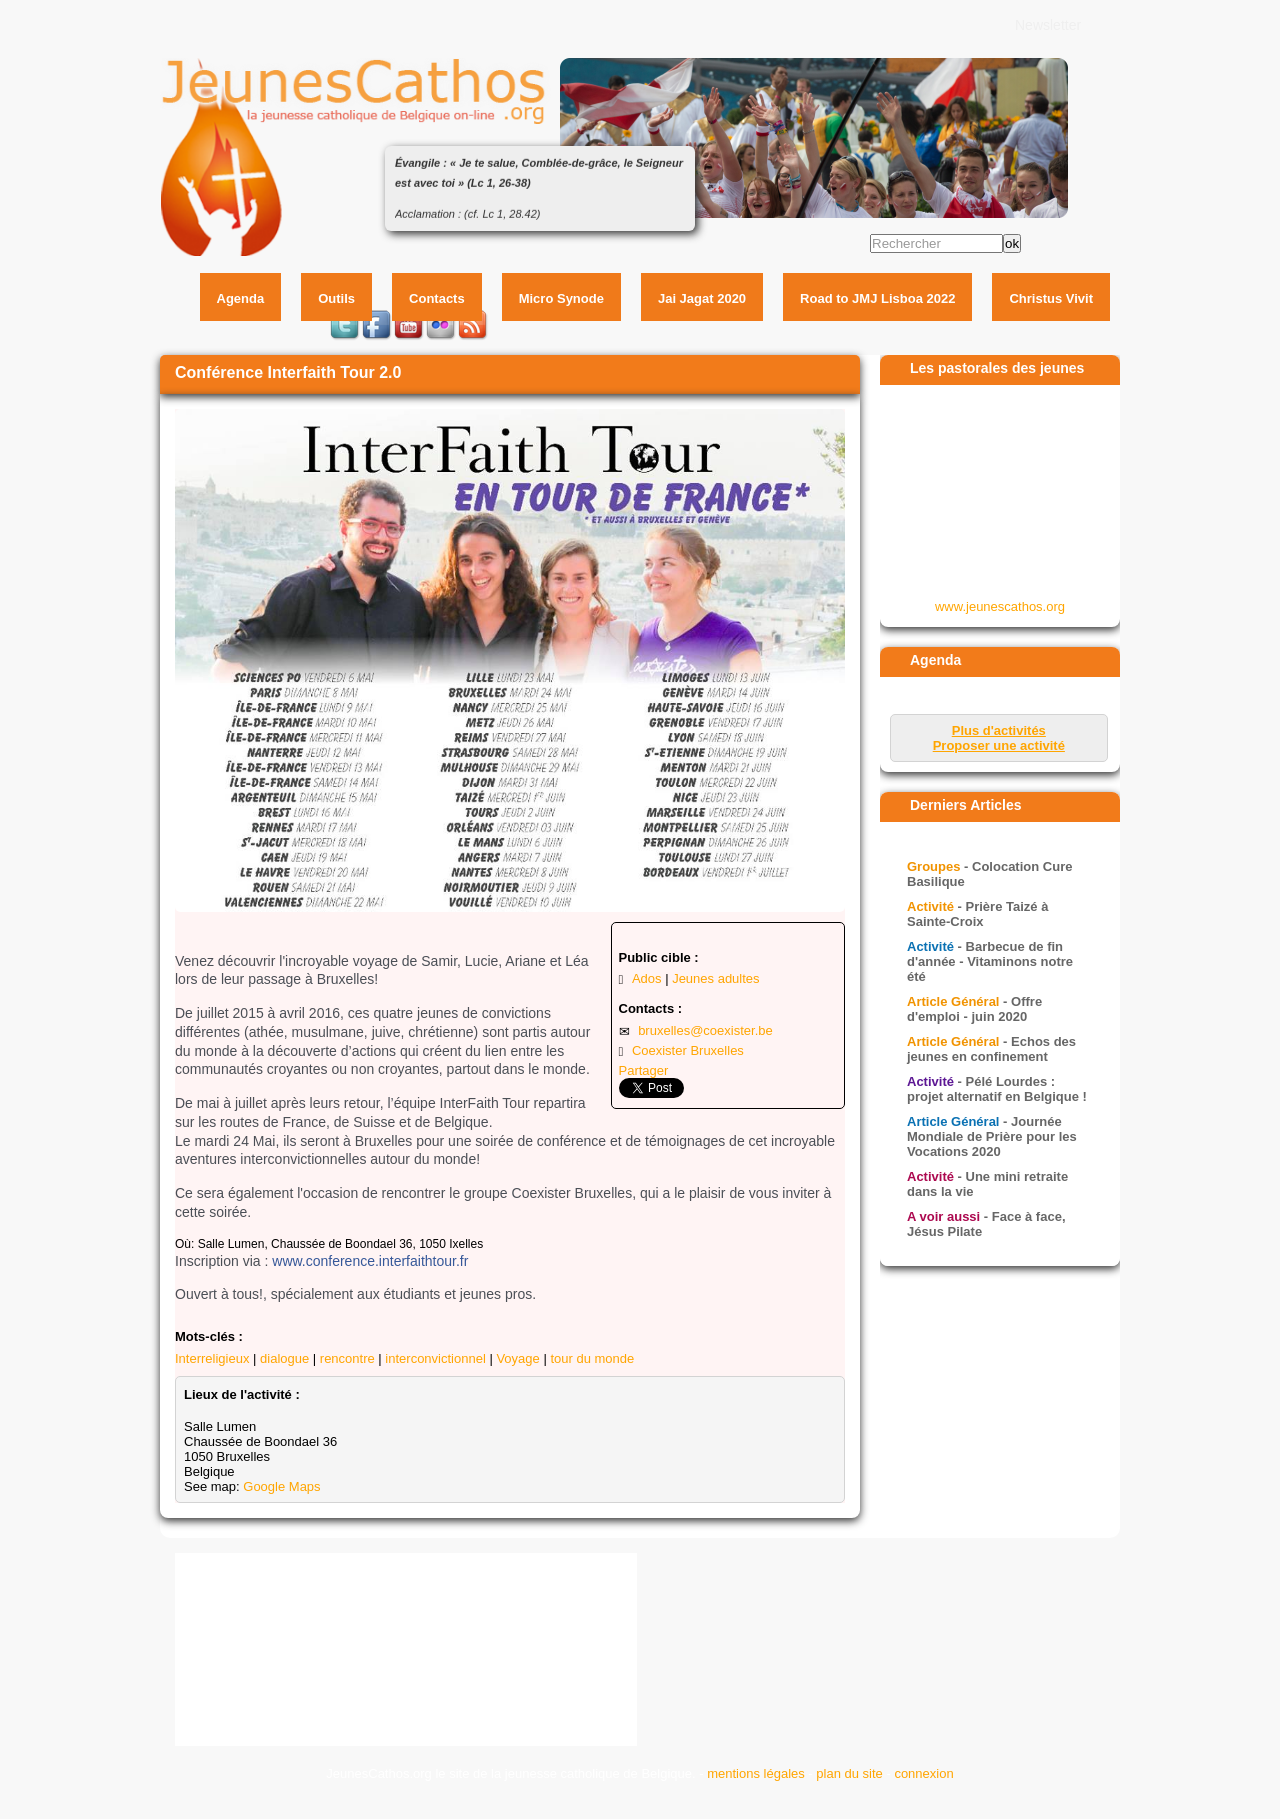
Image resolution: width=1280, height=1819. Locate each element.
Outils (336, 298)
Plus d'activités (999, 730)
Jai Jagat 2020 (702, 298)
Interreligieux (212, 1358)
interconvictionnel (435, 1358)
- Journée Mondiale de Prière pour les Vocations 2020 (992, 1136)
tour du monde (592, 1358)
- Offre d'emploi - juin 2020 (974, 1009)
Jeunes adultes (715, 978)
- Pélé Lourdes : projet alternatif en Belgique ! (997, 1089)
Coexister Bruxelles (688, 1050)
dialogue (284, 1358)
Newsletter (1048, 25)
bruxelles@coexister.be (705, 1030)
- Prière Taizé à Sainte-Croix (977, 914)
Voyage (517, 1358)
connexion (923, 1773)
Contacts (437, 298)
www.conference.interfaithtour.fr (370, 1261)
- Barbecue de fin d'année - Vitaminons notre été (990, 961)
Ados (647, 978)
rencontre (347, 1358)
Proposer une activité (999, 745)
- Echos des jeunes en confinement (991, 1049)
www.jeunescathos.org (1000, 606)
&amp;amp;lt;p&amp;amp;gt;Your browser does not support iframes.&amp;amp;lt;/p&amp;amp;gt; (1000, 491)
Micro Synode (561, 298)
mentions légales (756, 1773)
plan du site (849, 1773)
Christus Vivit (1051, 298)
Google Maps (281, 1486)
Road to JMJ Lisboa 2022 (877, 298)
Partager (644, 1070)
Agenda (241, 298)
